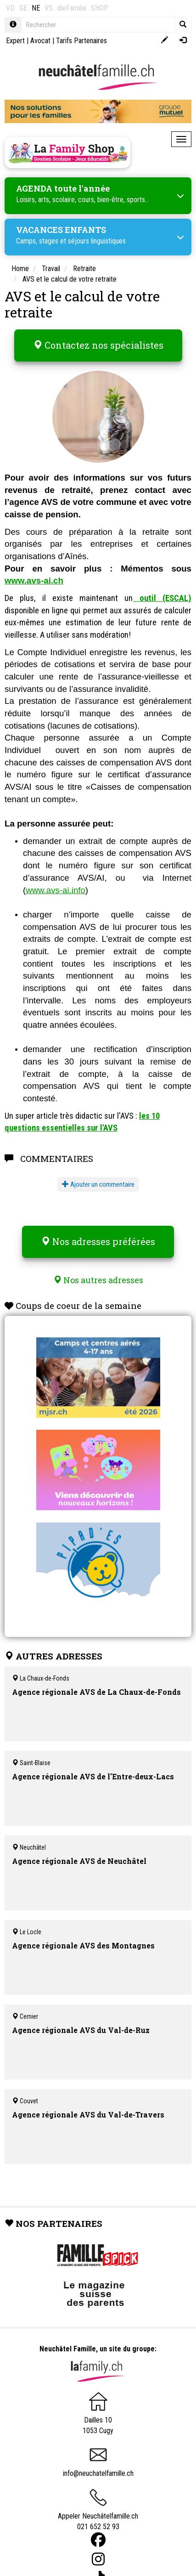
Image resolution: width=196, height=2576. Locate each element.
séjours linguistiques (97, 241)
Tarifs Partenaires (81, 40)
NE (36, 8)
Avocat (40, 40)
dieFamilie (71, 8)
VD (10, 8)
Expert (15, 40)
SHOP (99, 8)
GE (23, 8)
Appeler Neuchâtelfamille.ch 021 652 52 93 (98, 2513)
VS (49, 8)
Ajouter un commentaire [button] (98, 1184)
